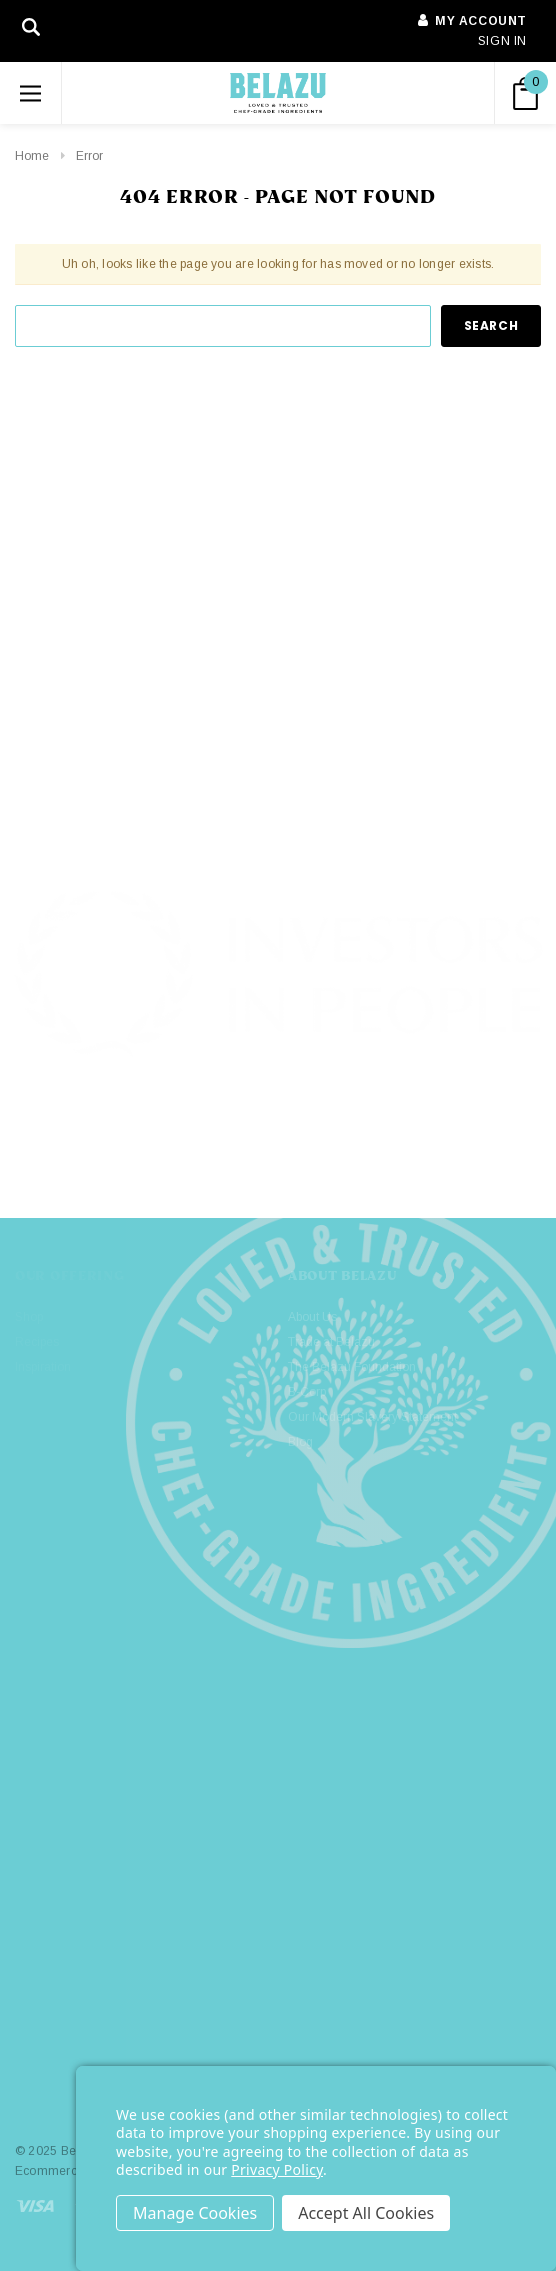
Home (32, 156)
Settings (195, 2213)
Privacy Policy (277, 2169)
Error (89, 156)
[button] (278, 1128)
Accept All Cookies (366, 2213)
